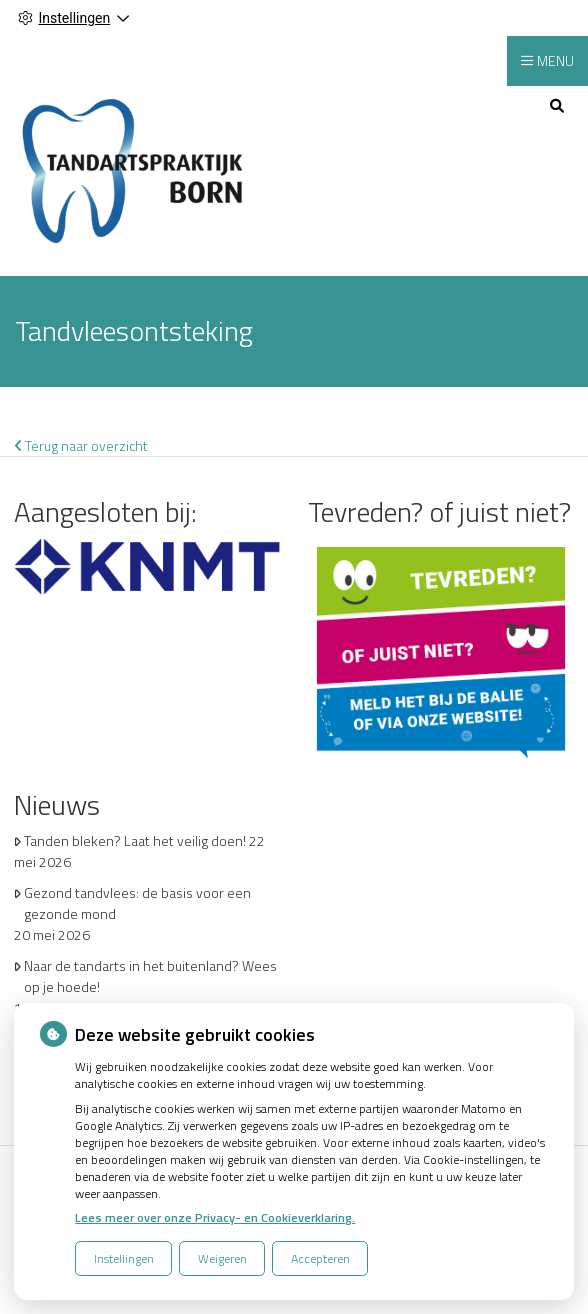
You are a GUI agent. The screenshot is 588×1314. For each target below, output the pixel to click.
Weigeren (222, 1258)
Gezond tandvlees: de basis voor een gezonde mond (137, 903)
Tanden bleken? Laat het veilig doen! (135, 840)
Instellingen (124, 1258)
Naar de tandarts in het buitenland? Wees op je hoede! (150, 976)
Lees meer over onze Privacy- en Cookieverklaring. (215, 1217)
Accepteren (320, 1258)
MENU (555, 60)
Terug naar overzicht (81, 445)
